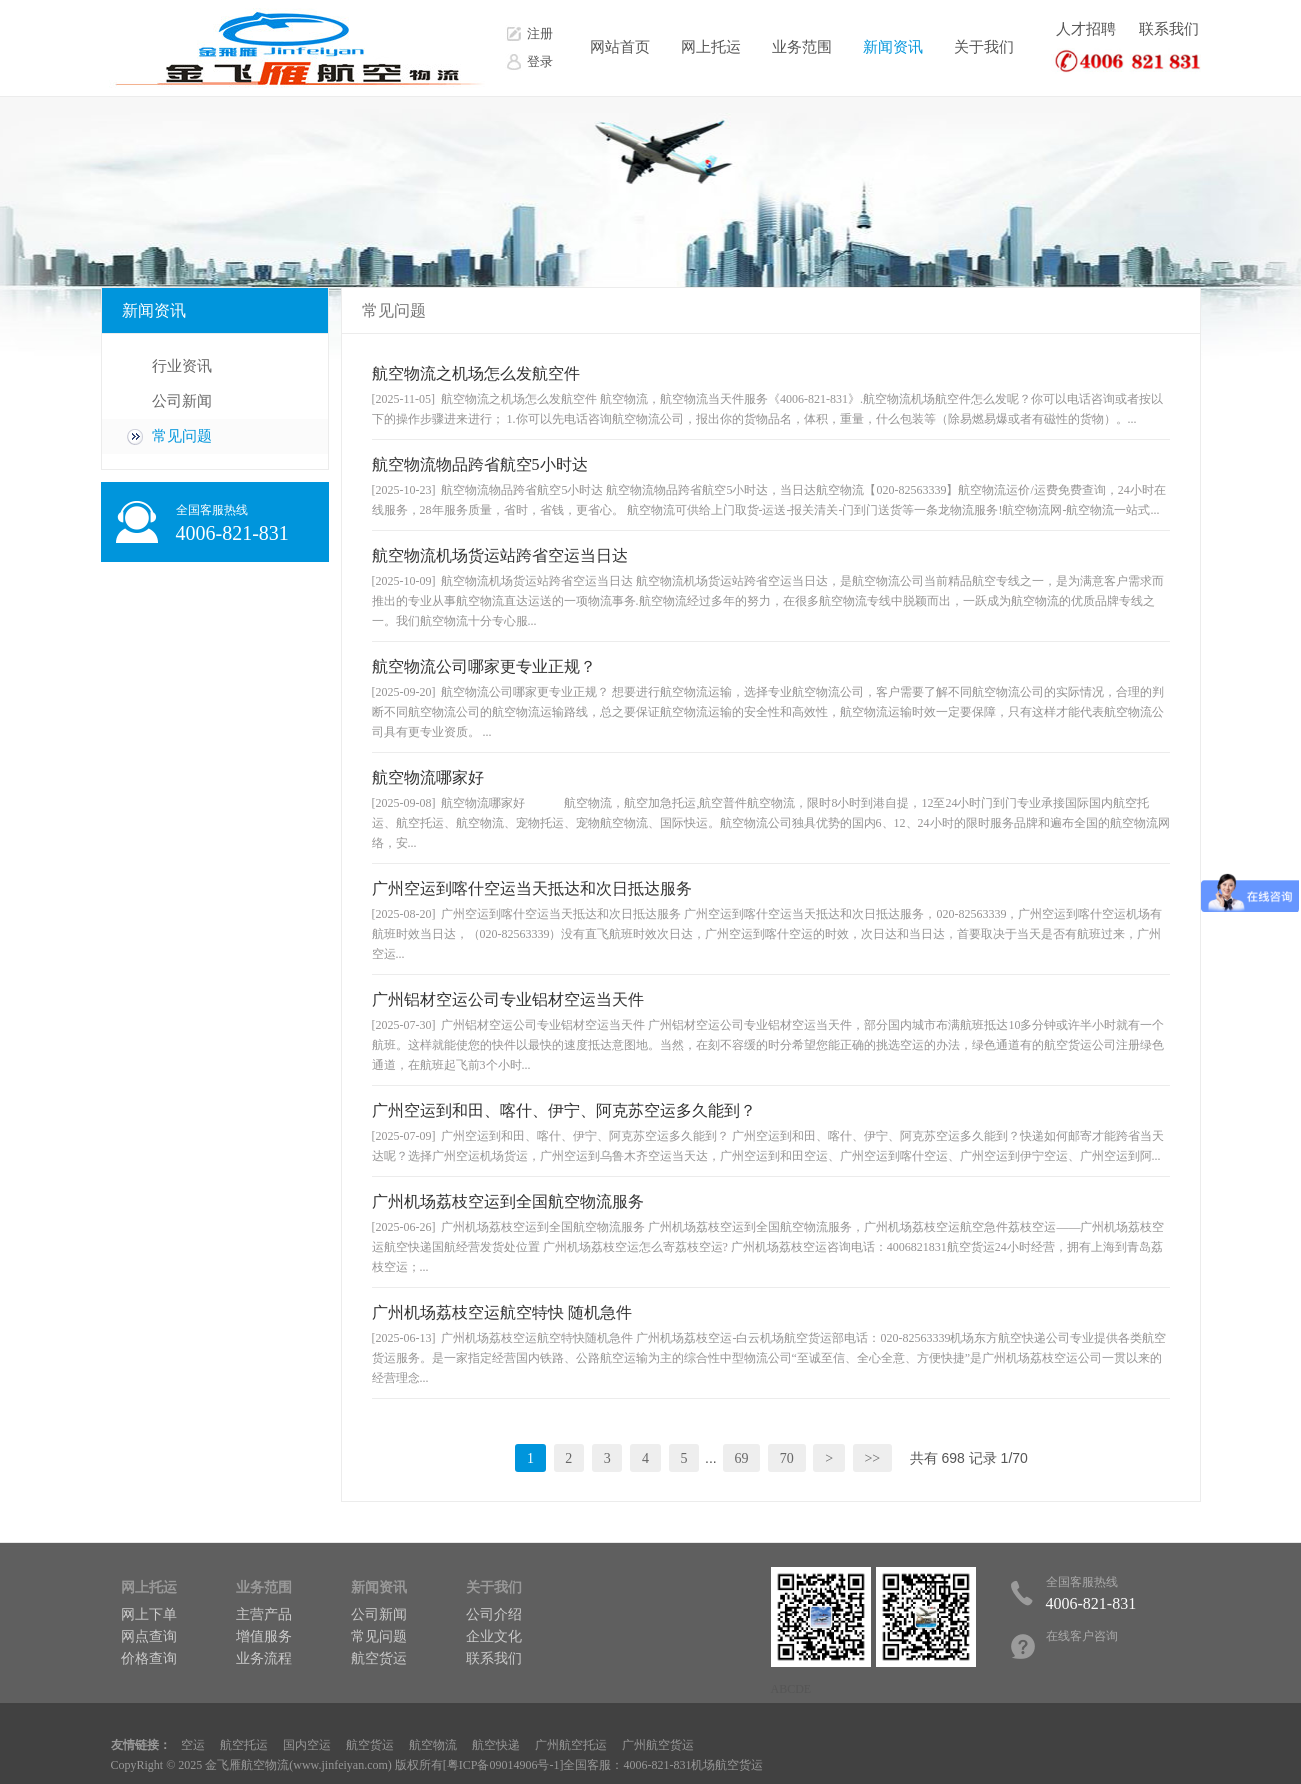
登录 (540, 61)
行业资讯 (182, 366)
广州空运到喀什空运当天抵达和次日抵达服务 (532, 888)
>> (872, 1458)
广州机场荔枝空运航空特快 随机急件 (502, 1312)
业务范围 (802, 47)
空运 (193, 1745)
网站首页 (620, 47)
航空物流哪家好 (428, 777)
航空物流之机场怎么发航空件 (476, 373)
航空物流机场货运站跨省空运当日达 (500, 555)
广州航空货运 (658, 1745)
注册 (540, 33)
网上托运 (711, 47)
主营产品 (264, 1614)
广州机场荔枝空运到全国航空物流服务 (508, 1201)
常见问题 (182, 436)
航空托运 (244, 1745)
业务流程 (264, 1658)
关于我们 (984, 47)
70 (787, 1458)
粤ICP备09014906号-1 (503, 1765)
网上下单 (149, 1614)
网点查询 (149, 1636)
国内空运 (307, 1745)
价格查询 (149, 1658)
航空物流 (433, 1745)
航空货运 (379, 1658)
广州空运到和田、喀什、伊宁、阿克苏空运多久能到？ (564, 1110)
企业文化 (494, 1636)
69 (741, 1458)
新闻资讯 (893, 47)
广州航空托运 (571, 1745)
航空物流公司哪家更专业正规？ (484, 666)
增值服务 (264, 1636)
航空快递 (496, 1745)
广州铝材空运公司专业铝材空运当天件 (508, 999)
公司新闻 (182, 401)
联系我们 (1169, 29)
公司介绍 (494, 1614)
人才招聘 (1086, 29)
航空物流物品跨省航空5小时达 (480, 464)
